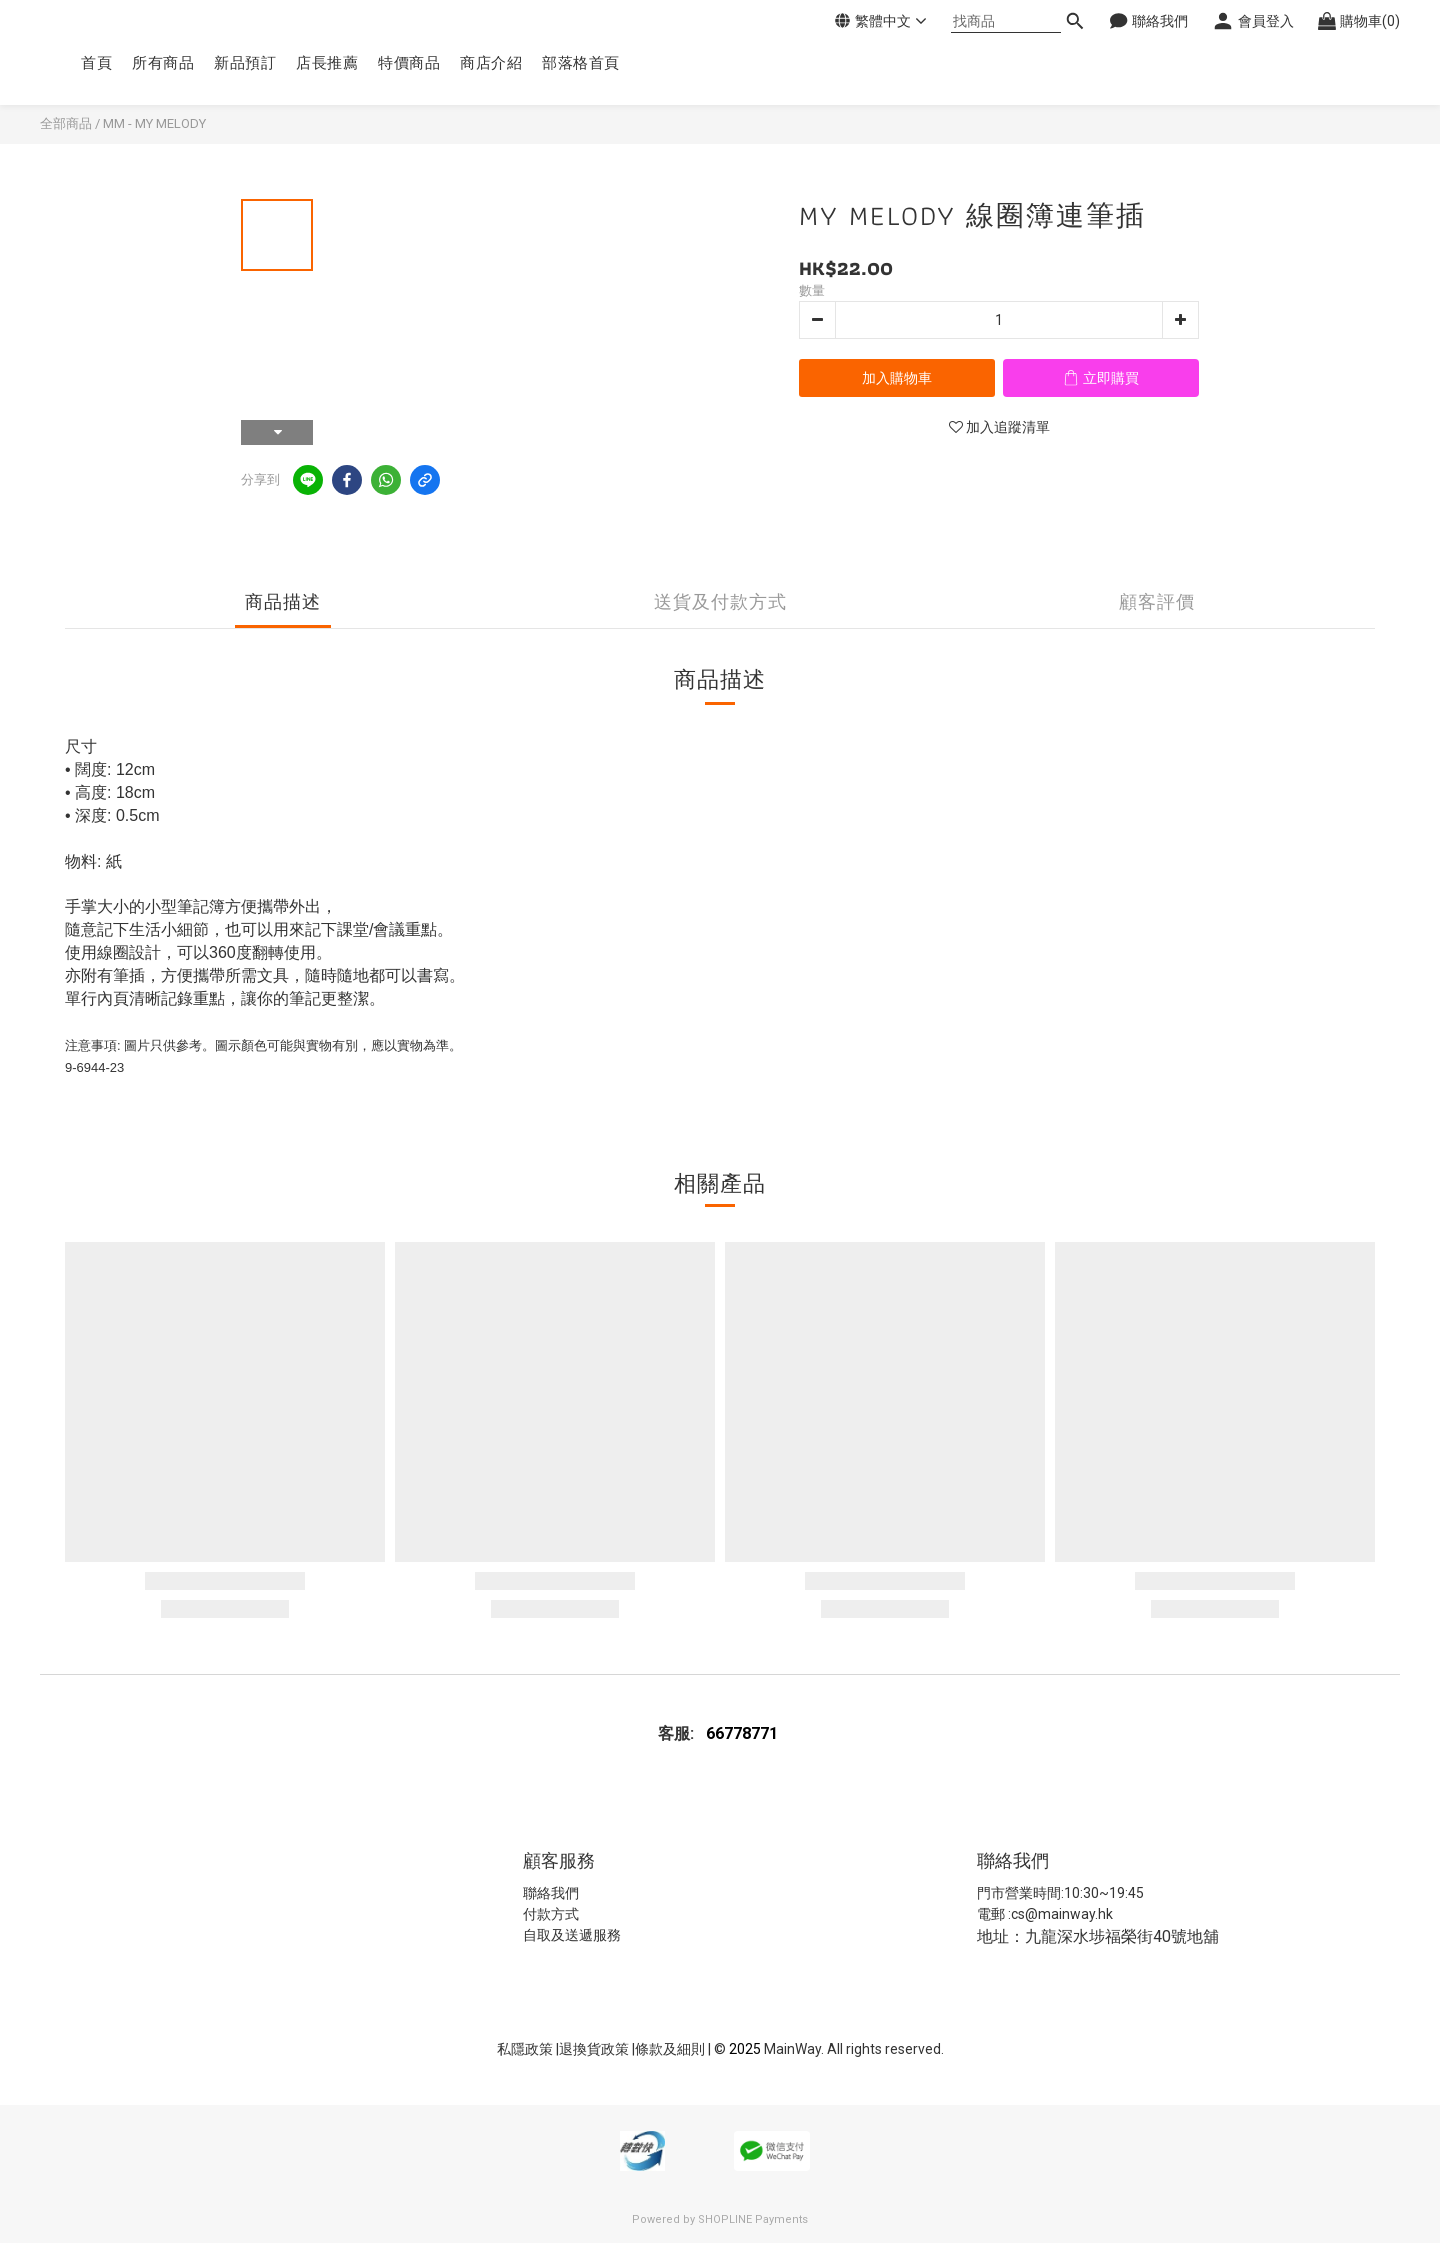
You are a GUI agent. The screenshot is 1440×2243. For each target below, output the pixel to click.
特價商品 (409, 63)
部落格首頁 (581, 63)
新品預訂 (245, 63)
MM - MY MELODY (154, 123)
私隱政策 (525, 2049)
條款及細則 (671, 2049)
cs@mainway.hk (1062, 1914)
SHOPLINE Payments (753, 2219)
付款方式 (551, 1914)
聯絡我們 (551, 1893)
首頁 (96, 63)
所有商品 (163, 63)
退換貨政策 (595, 2049)
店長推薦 (327, 63)
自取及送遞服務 (572, 1935)
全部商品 (66, 123)
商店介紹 (491, 63)
